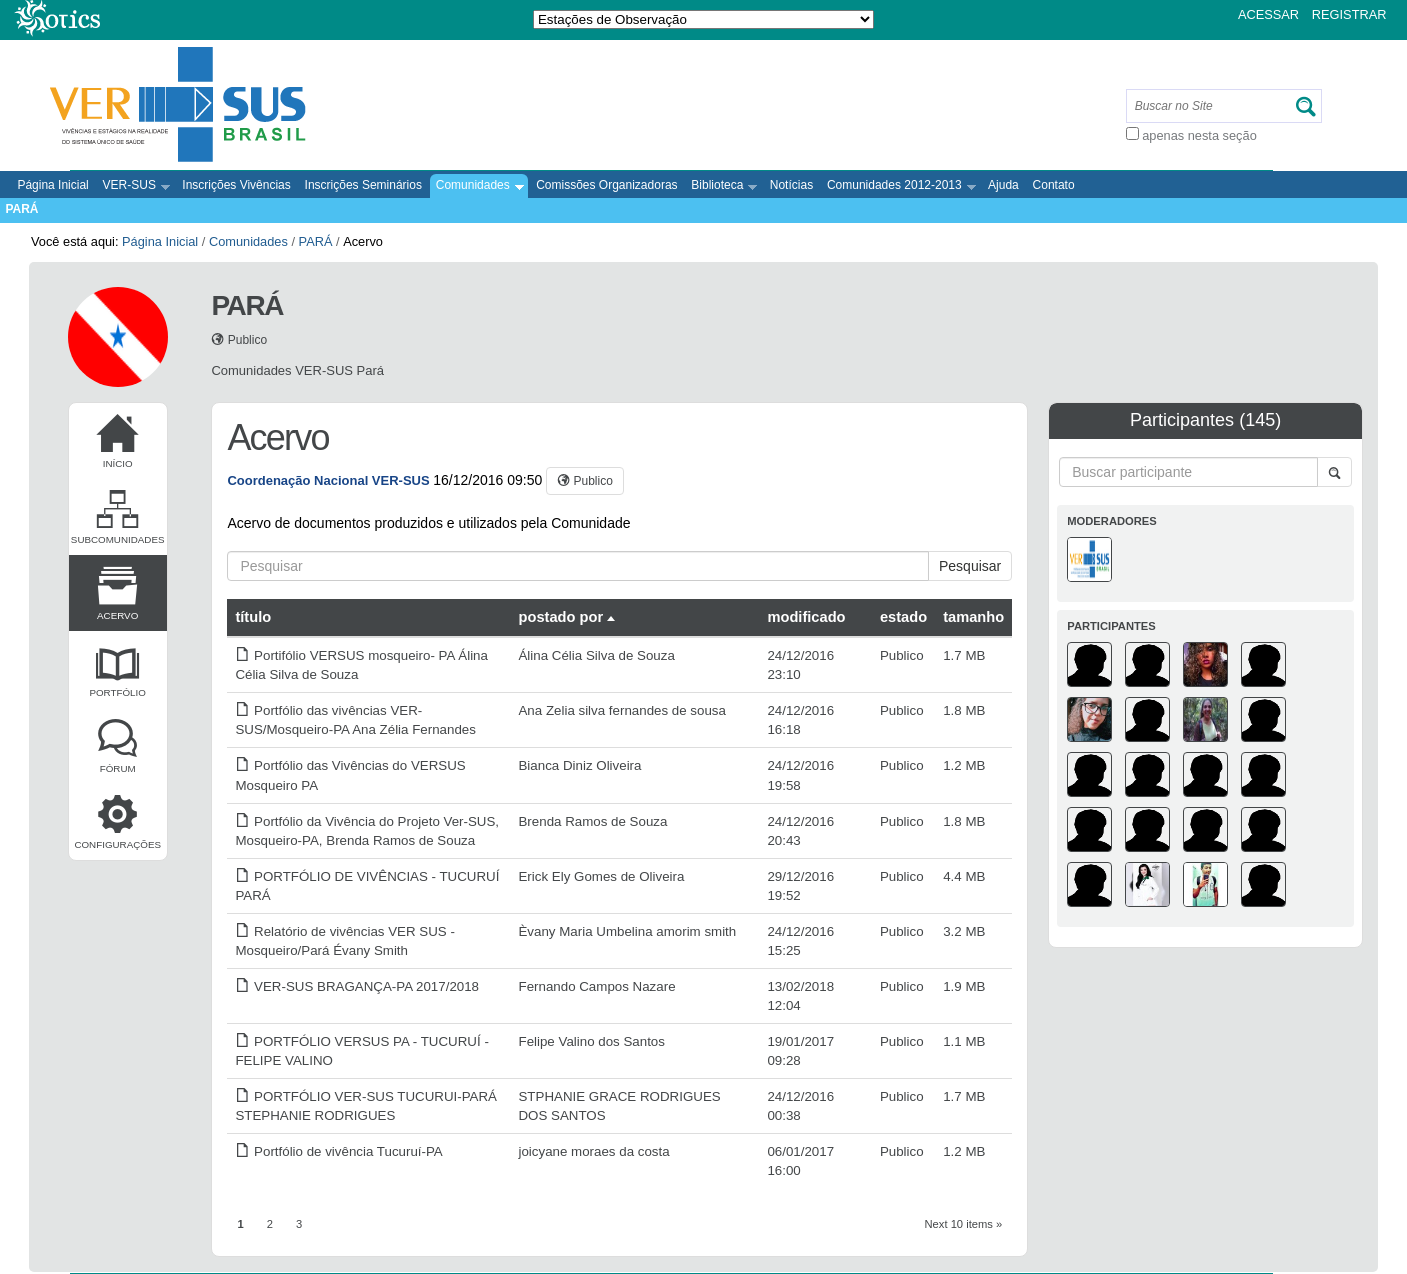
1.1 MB (964, 1041)
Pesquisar (970, 566)
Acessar (1268, 14)
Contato (1054, 185)
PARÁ (21, 209)
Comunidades (476, 186)
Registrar (1349, 14)
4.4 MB (964, 876)
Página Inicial (52, 185)
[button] (585, 481)
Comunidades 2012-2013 (899, 186)
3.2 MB (964, 931)
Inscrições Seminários (363, 185)
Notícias (791, 185)
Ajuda (1003, 185)
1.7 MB (964, 655)
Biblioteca (721, 186)
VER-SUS (133, 186)
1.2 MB (964, 765)
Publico (902, 655)
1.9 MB (964, 986)
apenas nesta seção (1199, 135)
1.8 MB (964, 710)
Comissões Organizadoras (606, 185)
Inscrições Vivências (236, 185)
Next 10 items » (964, 1224)
